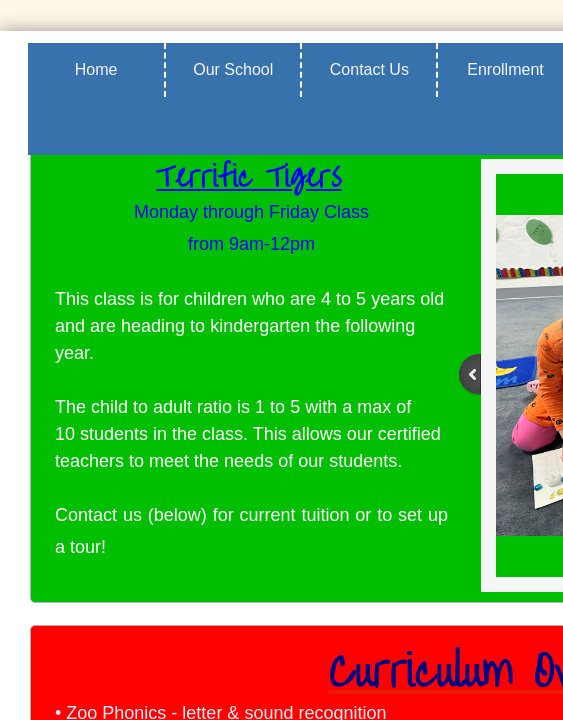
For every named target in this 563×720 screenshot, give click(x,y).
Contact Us (369, 69)
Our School (233, 69)
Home (96, 69)
